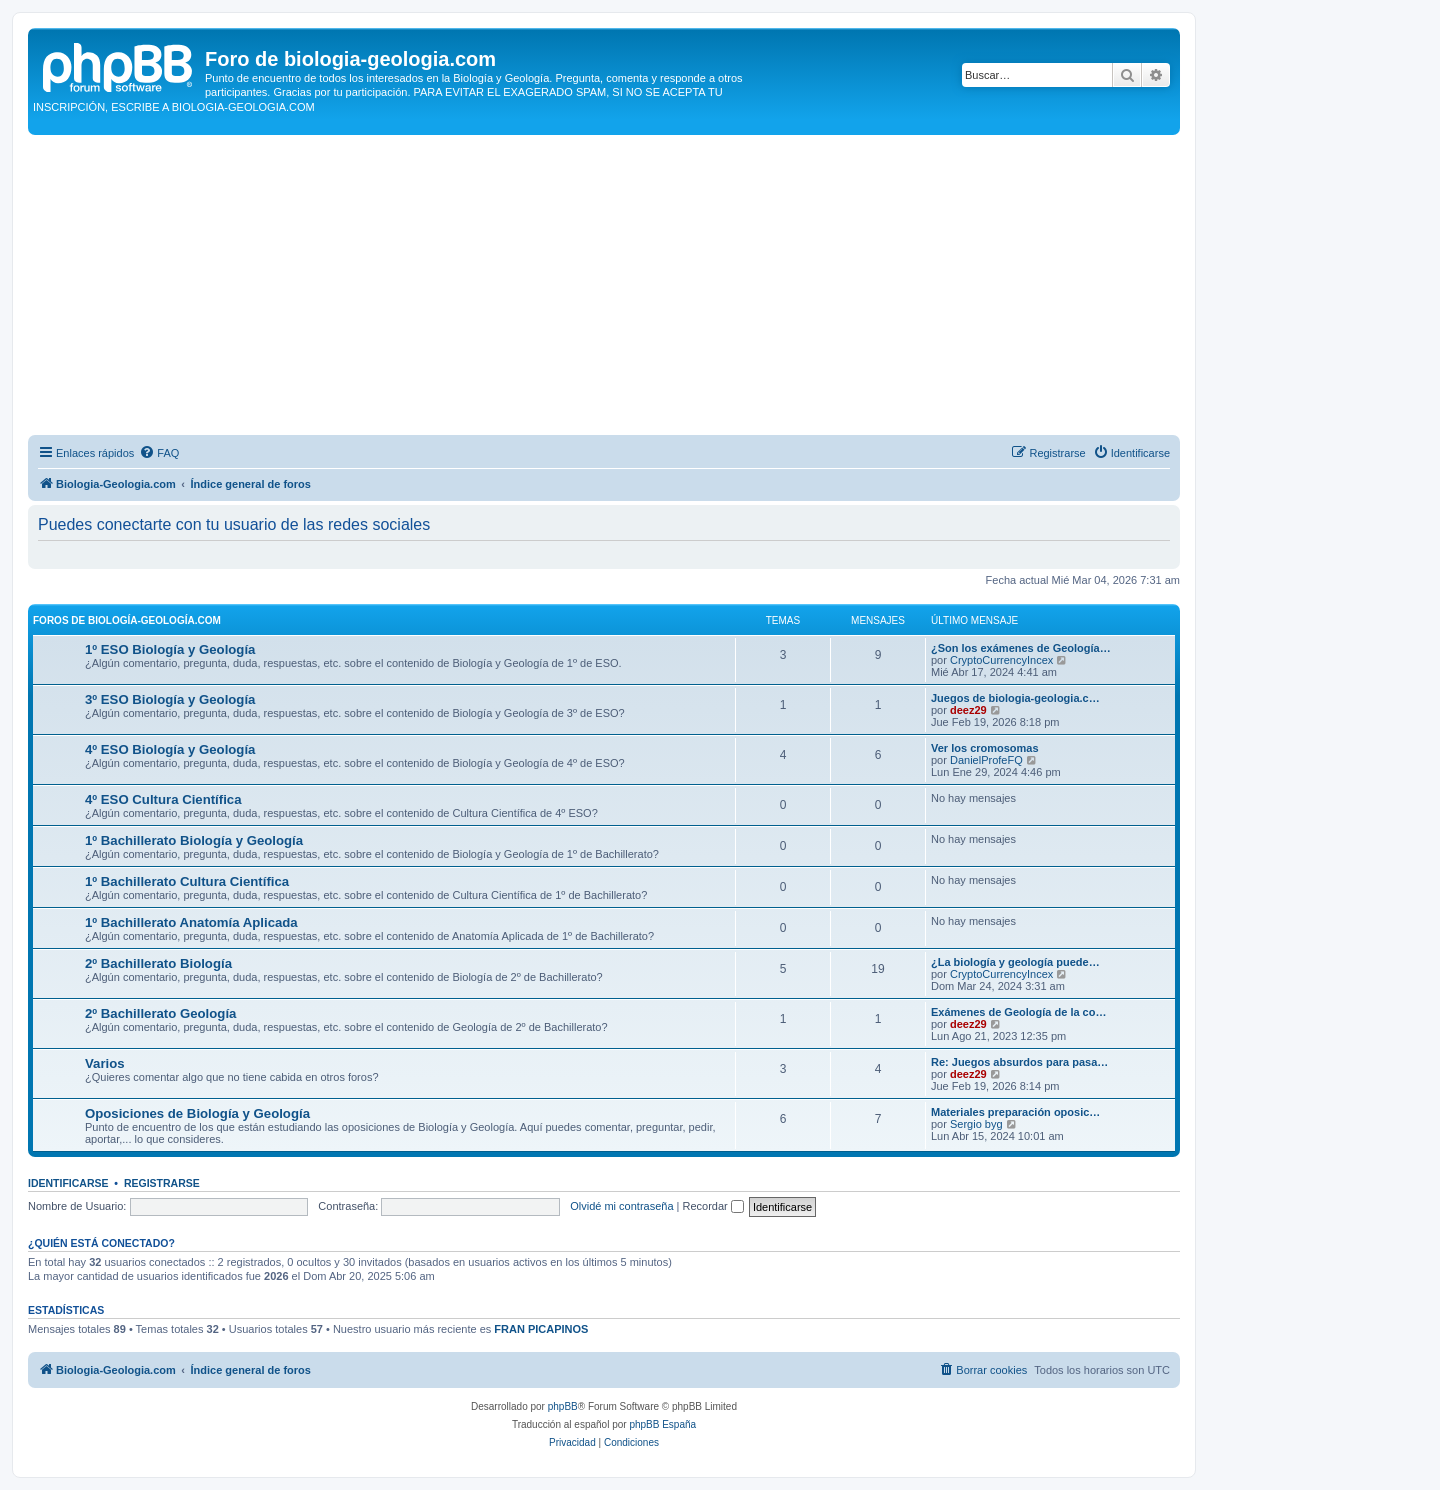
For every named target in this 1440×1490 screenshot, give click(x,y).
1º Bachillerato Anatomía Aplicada (191, 922)
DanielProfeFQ (986, 760)
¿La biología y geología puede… (1015, 962)
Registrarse (162, 1183)
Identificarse (68, 1183)
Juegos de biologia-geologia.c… (1015, 698)
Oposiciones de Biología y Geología (197, 1113)
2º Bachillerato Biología (158, 963)
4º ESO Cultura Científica (163, 799)
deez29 (968, 710)
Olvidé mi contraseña (621, 1206)
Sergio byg (976, 1124)
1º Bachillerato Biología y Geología (194, 840)
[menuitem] (159, 453)
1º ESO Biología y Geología (170, 649)
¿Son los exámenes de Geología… (1021, 648)
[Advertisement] (604, 285)
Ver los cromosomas (985, 748)
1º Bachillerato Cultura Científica (187, 881)
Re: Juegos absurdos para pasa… (1019, 1062)
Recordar (713, 1206)
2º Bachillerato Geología (160, 1013)
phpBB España (662, 1424)
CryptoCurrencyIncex (1001, 660)
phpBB (563, 1406)
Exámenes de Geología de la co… (1018, 1012)
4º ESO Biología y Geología (170, 749)
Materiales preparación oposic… (1015, 1112)
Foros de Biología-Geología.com (127, 620)
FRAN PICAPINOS (541, 1329)
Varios (105, 1063)
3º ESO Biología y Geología (170, 699)
